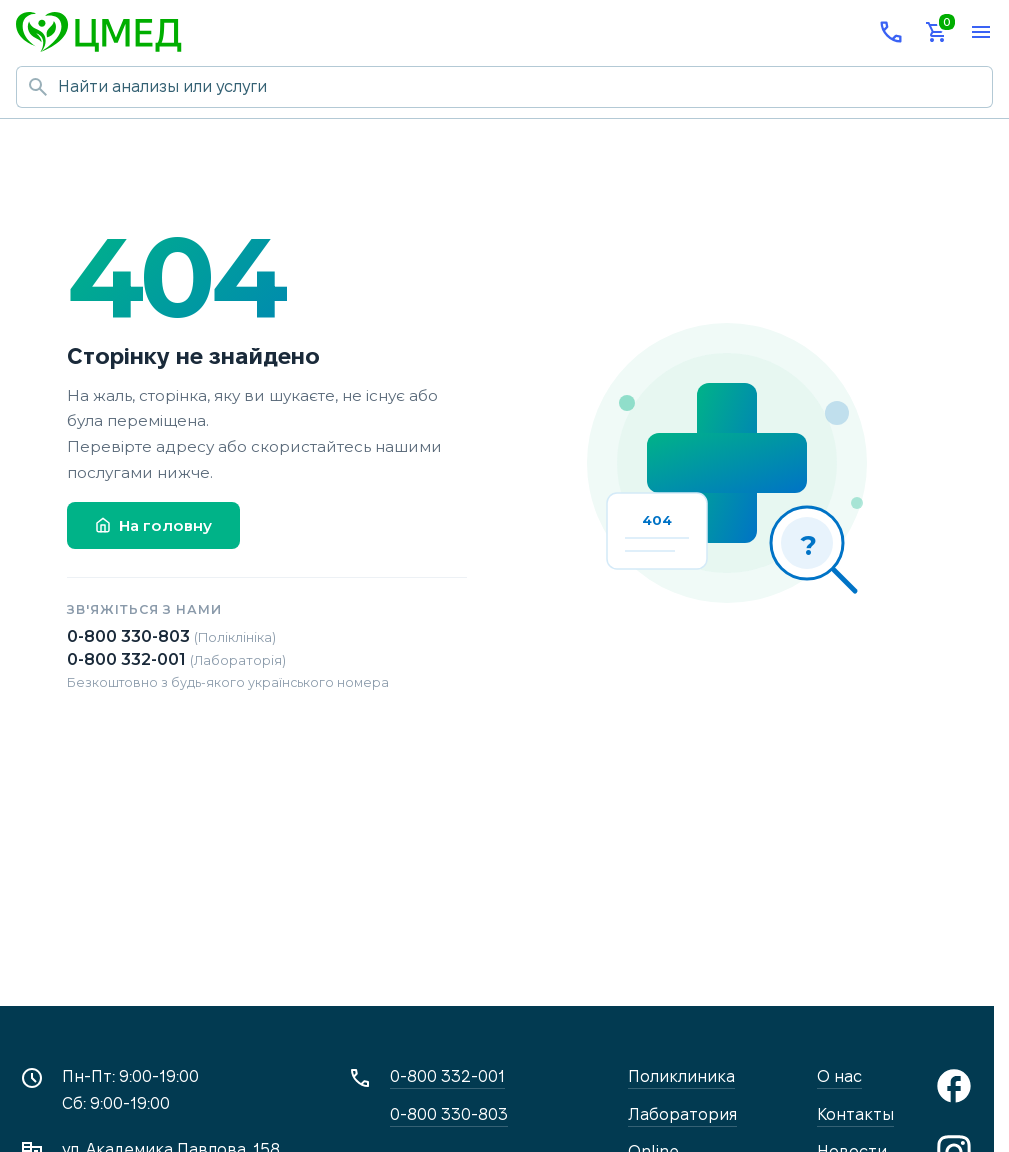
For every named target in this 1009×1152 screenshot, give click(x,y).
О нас (839, 1076)
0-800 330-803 (171, 636)
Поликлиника (681, 1076)
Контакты (855, 1114)
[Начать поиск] (37, 87)
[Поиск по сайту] (525, 87)
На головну (153, 525)
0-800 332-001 (176, 659)
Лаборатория (682, 1114)
